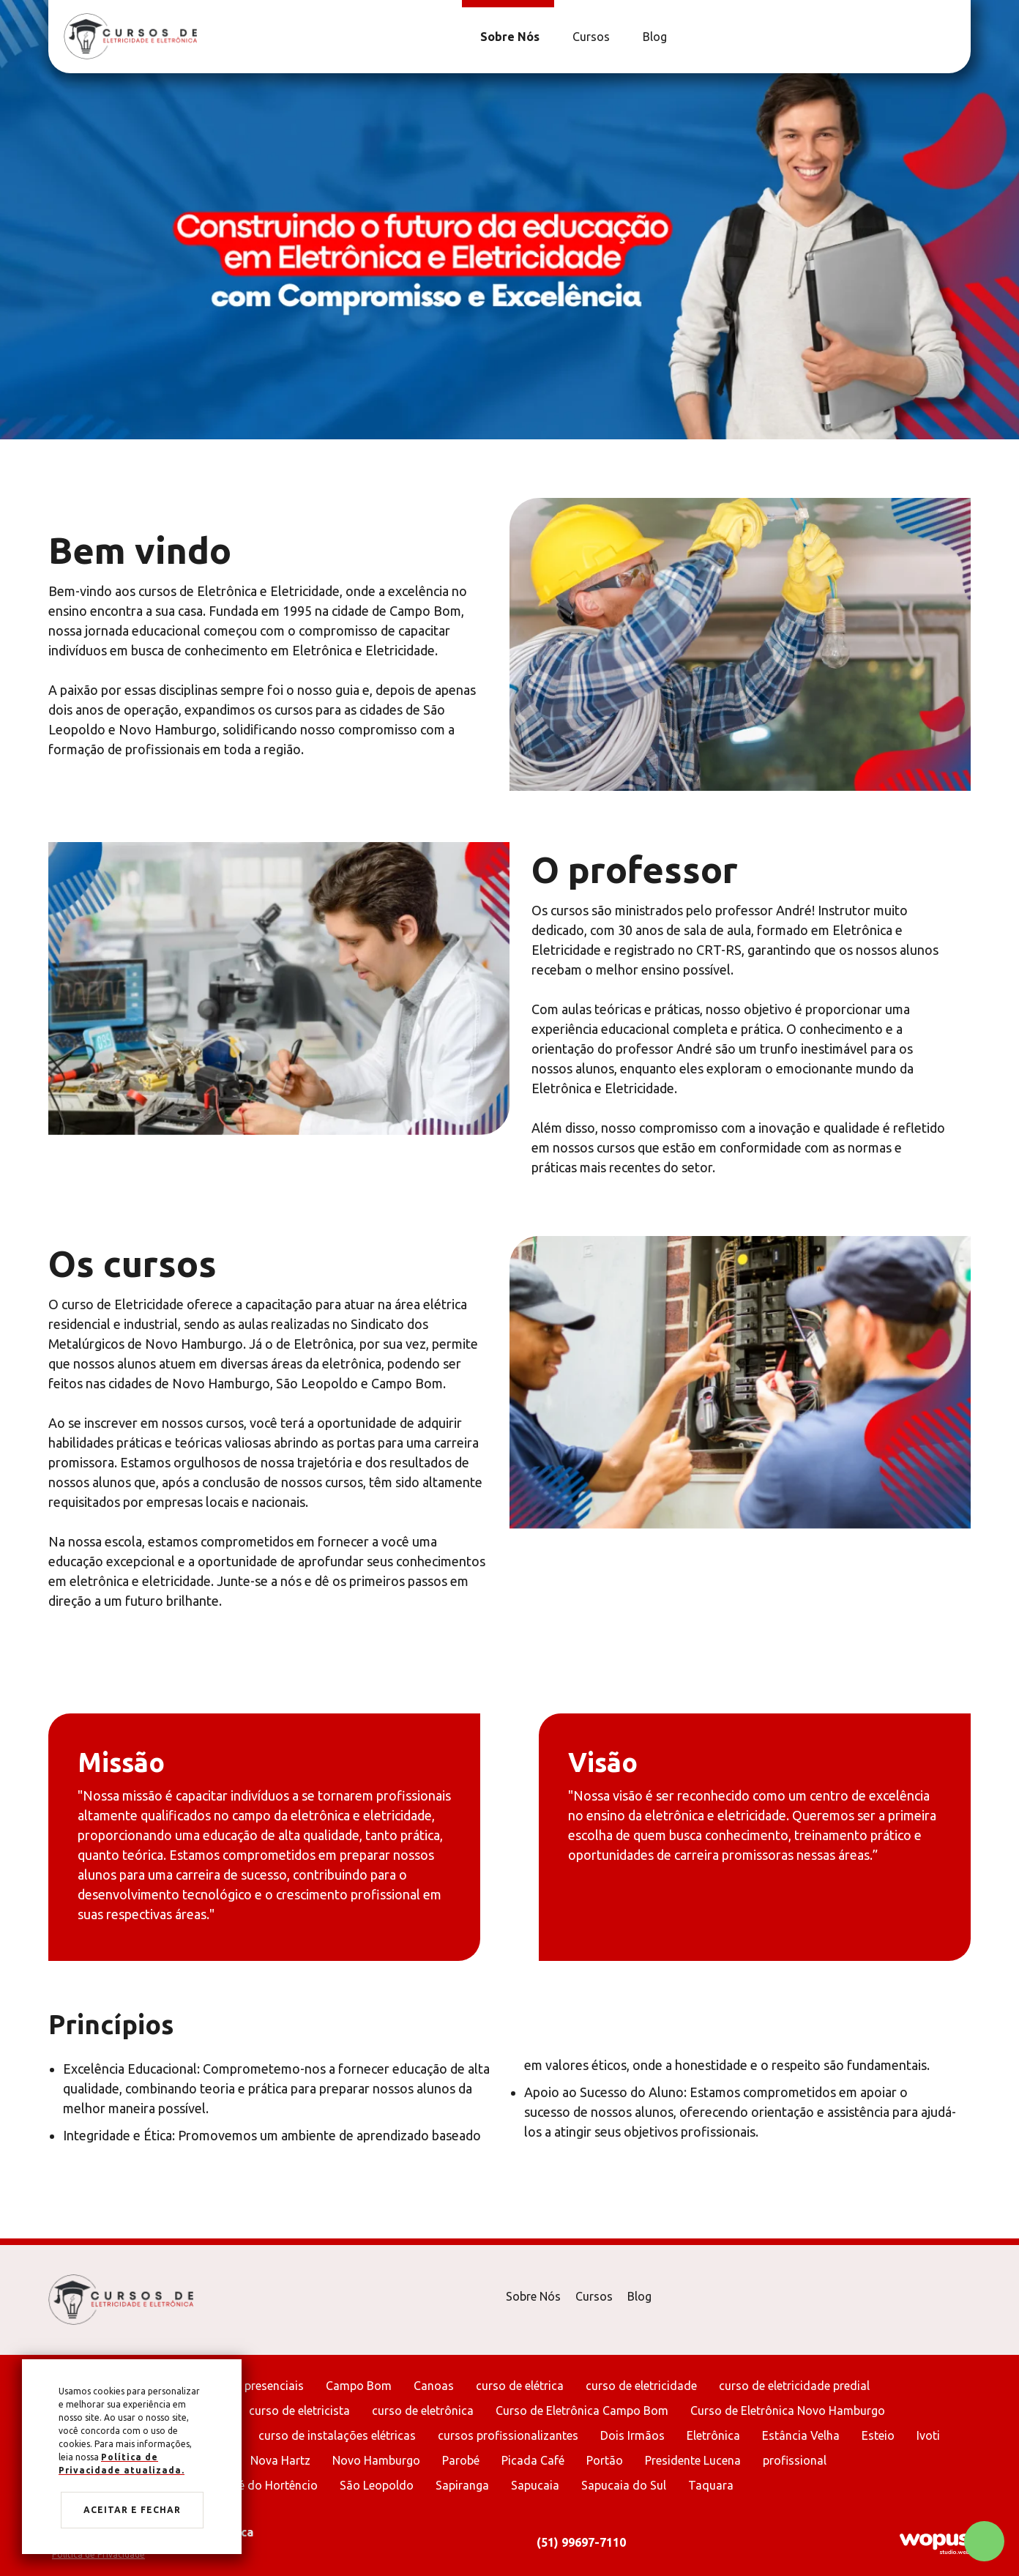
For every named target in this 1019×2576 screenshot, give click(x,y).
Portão (604, 2460)
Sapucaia (535, 2485)
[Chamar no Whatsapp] (984, 2541)
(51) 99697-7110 (581, 2542)
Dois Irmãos (632, 2435)
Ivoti (928, 2435)
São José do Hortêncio (257, 2485)
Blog (639, 2296)
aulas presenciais (258, 2385)
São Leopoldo (377, 2485)
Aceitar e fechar (132, 2509)
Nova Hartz (280, 2460)
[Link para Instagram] (952, 36)
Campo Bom (359, 2385)
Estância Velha (801, 2435)
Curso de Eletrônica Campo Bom (582, 2410)
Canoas (434, 2385)
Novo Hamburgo (376, 2460)
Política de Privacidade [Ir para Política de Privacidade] (98, 2554)
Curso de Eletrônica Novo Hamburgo (787, 2410)
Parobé (460, 2460)
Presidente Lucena (693, 2460)
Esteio (878, 2435)
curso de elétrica (520, 2385)
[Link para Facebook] (945, 36)
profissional (794, 2460)
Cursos (594, 2296)
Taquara (711, 2485)
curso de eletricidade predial (794, 2385)
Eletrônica (713, 2435)
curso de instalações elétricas (337, 2435)
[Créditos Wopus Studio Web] (934, 2542)
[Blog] (653, 36)
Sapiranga (462, 2485)
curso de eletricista (299, 2410)
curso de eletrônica (423, 2410)
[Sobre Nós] (508, 36)
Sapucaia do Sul (623, 2485)
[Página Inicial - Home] (130, 35)
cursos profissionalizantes (508, 2435)
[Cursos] (589, 36)
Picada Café (532, 2460)
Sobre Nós (533, 2296)
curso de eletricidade (641, 2385)
